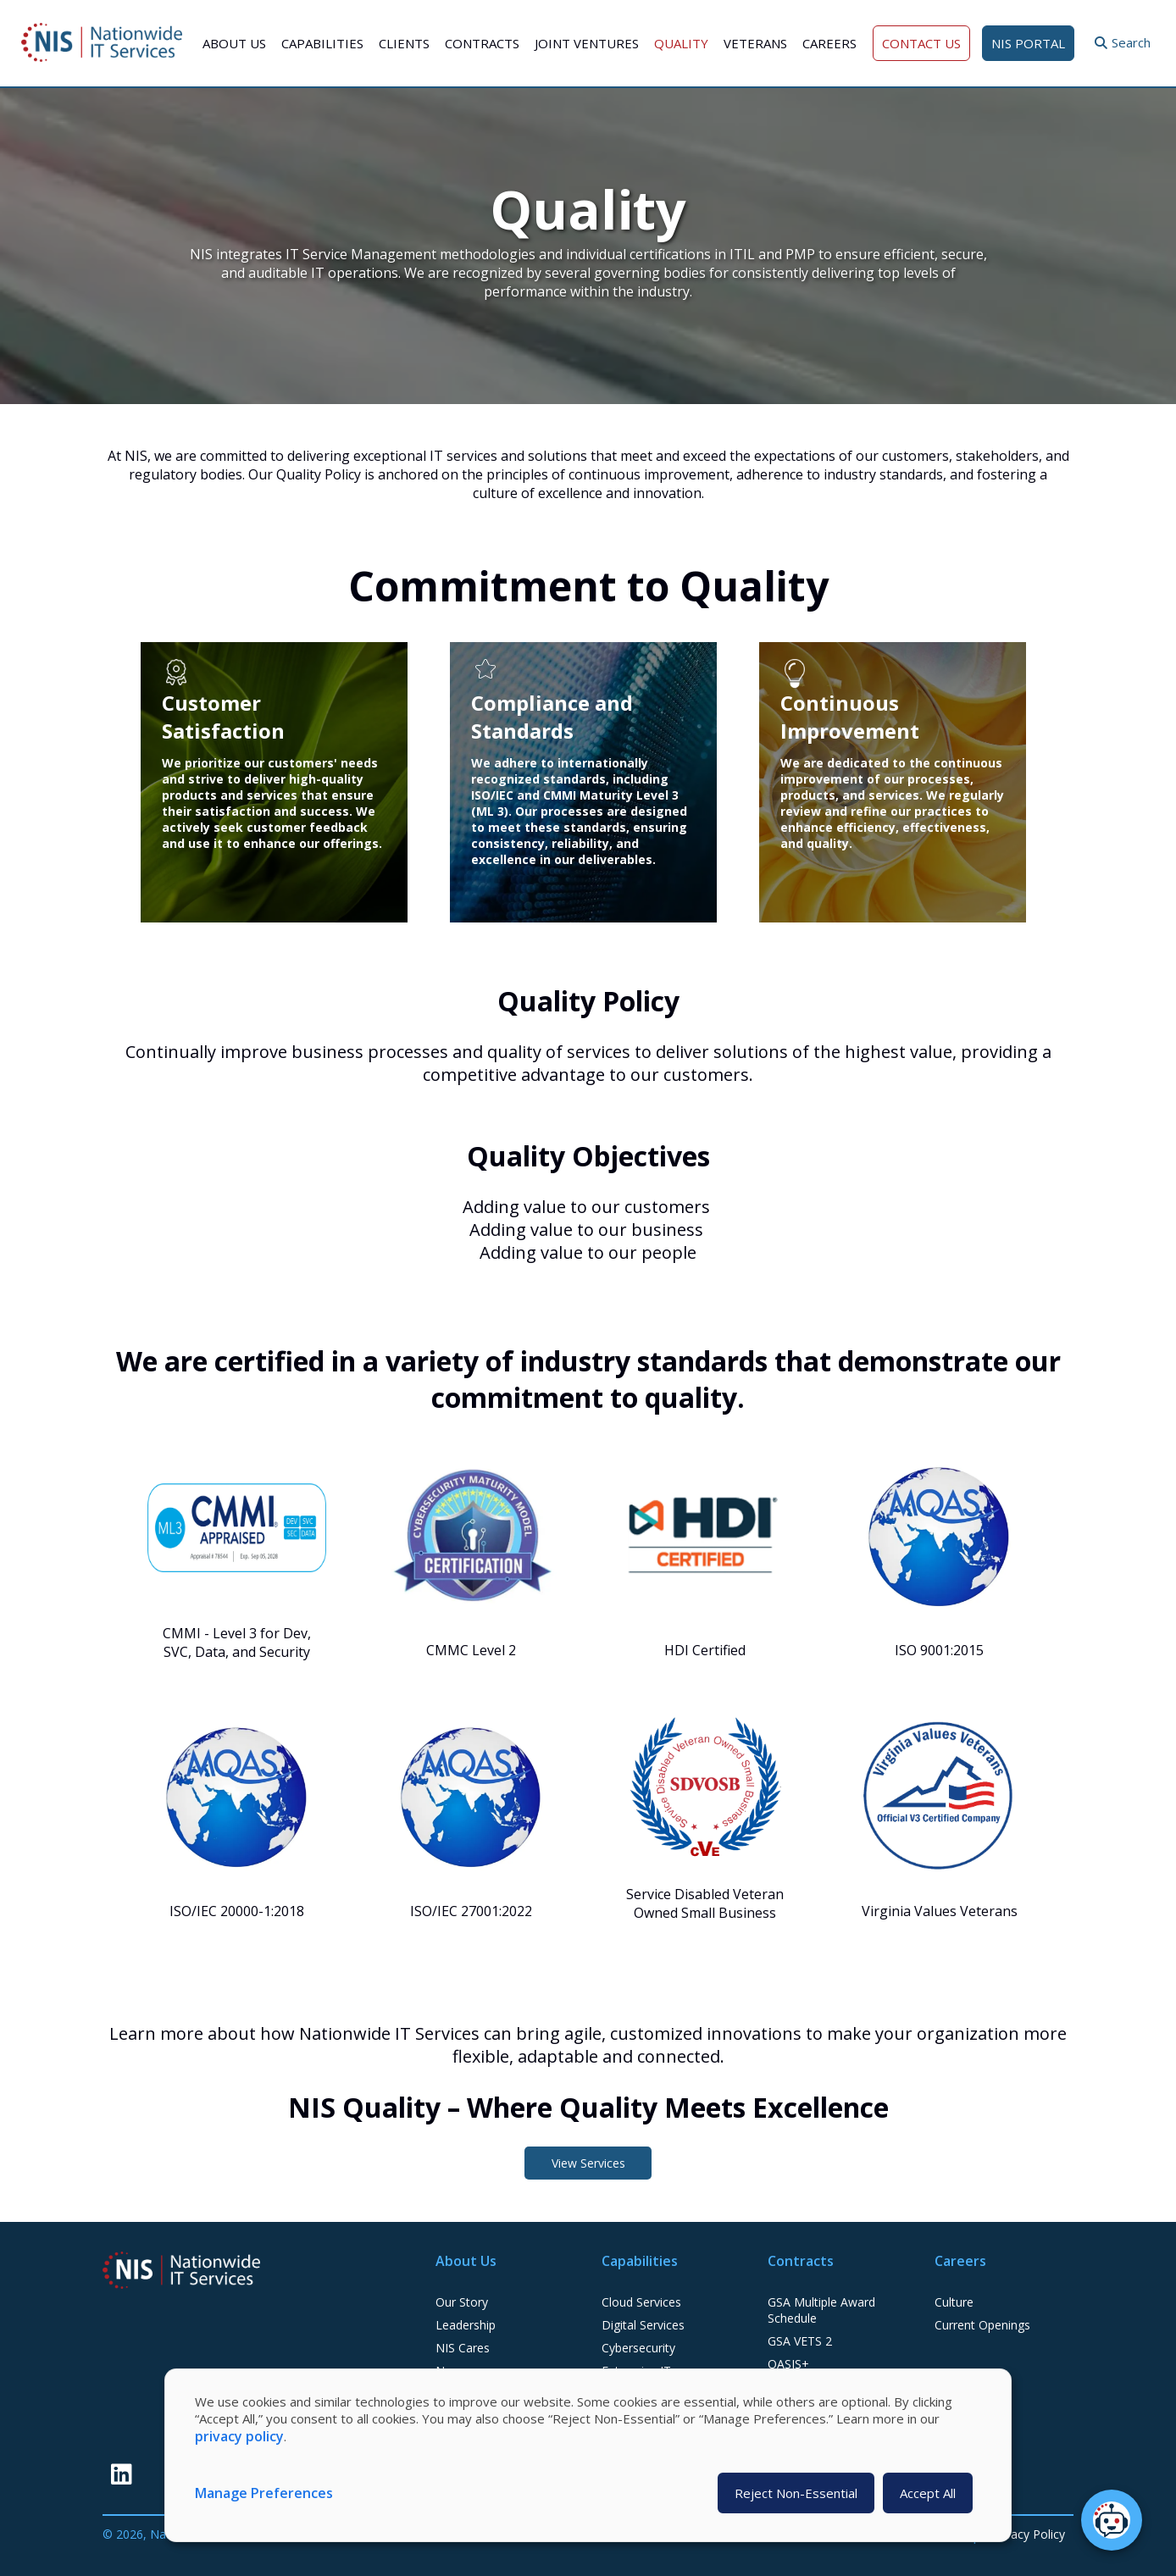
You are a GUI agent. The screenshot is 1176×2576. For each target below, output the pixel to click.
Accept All (928, 2493)
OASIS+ (788, 2364)
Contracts (482, 43)
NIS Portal (1028, 43)
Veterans (755, 43)
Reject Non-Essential (796, 2493)
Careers (829, 43)
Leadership (465, 2325)
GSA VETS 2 (800, 2341)
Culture (954, 2302)
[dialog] (588, 2455)
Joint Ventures (587, 43)
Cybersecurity (638, 2348)
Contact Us (921, 43)
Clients (404, 43)
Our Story (461, 2302)
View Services (588, 2163)
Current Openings (982, 2325)
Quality (681, 43)
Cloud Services (641, 2302)
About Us (234, 43)
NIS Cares (462, 2348)
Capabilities (322, 43)
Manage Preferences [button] (264, 2493)
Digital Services (643, 2325)
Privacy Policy (1027, 2534)
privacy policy (239, 2436)
